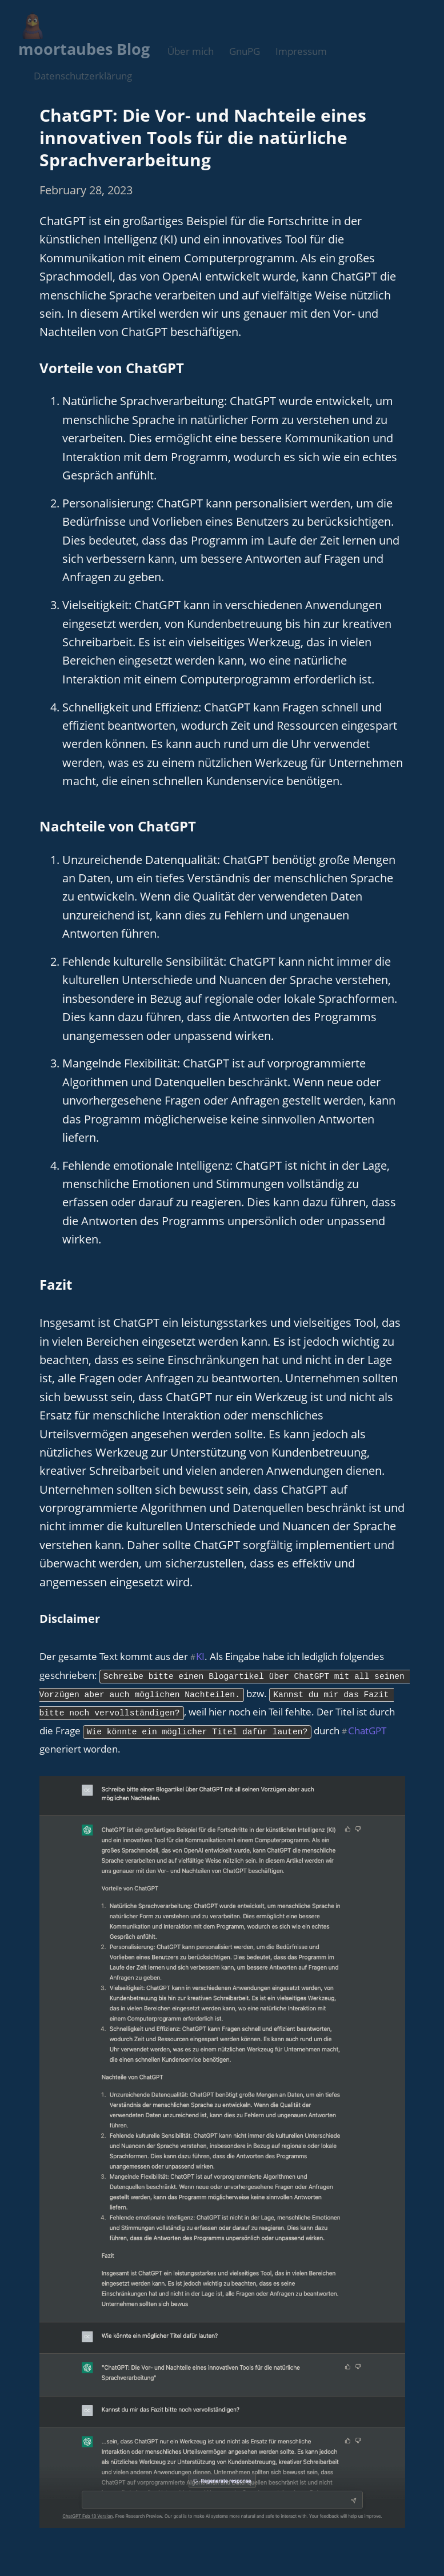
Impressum (301, 51)
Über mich (190, 51)
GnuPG (244, 51)
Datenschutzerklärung (83, 75)
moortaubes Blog (84, 48)
